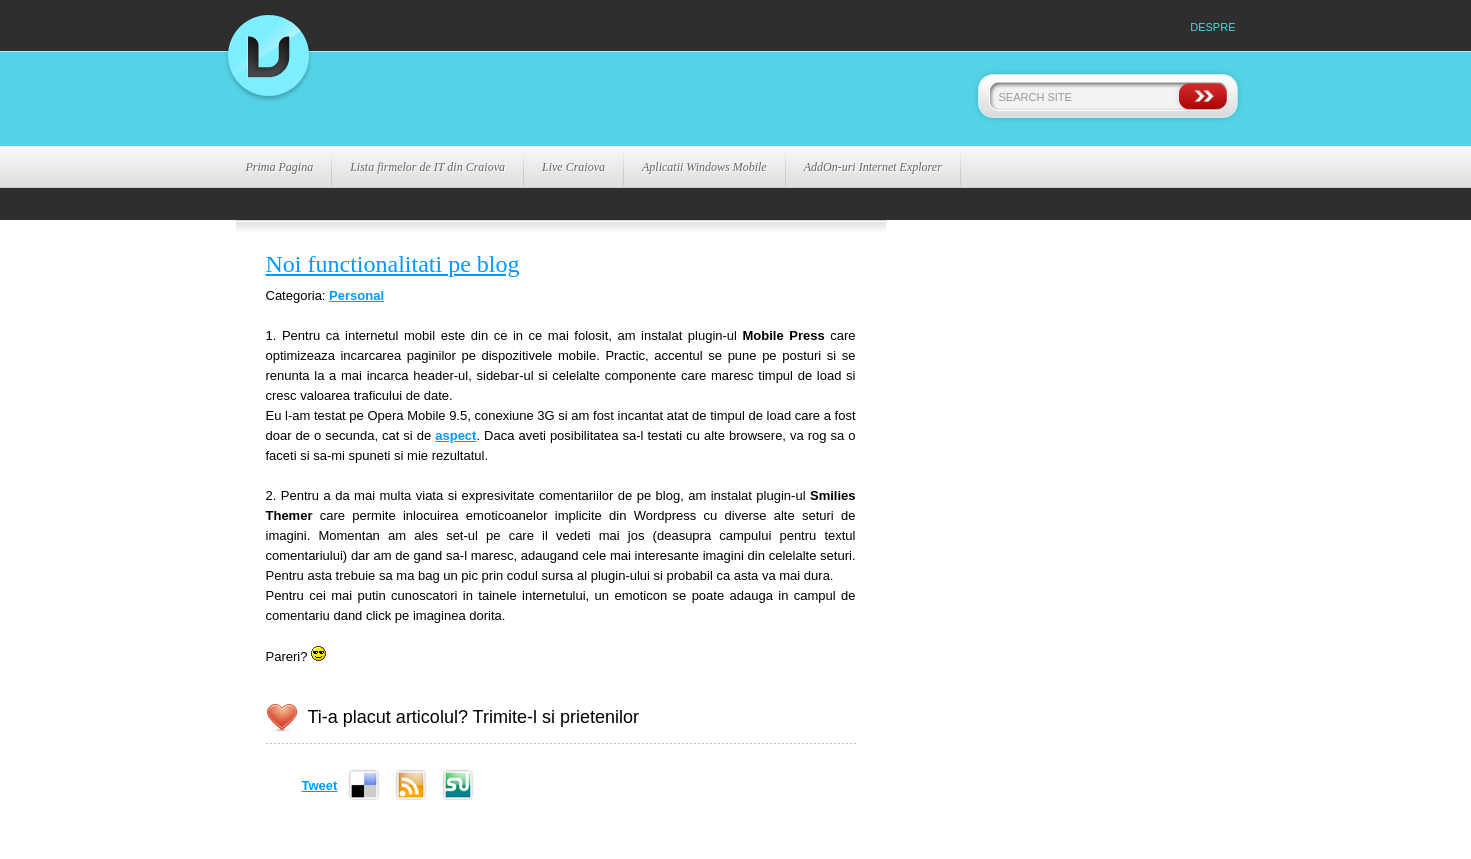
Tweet (320, 785)
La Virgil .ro (466, 99)
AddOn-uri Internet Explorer (873, 167)
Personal (356, 295)
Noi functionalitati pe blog (393, 264)
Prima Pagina (280, 167)
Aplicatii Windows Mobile (704, 167)
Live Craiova (573, 167)
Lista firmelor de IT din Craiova (427, 167)
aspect (455, 435)
